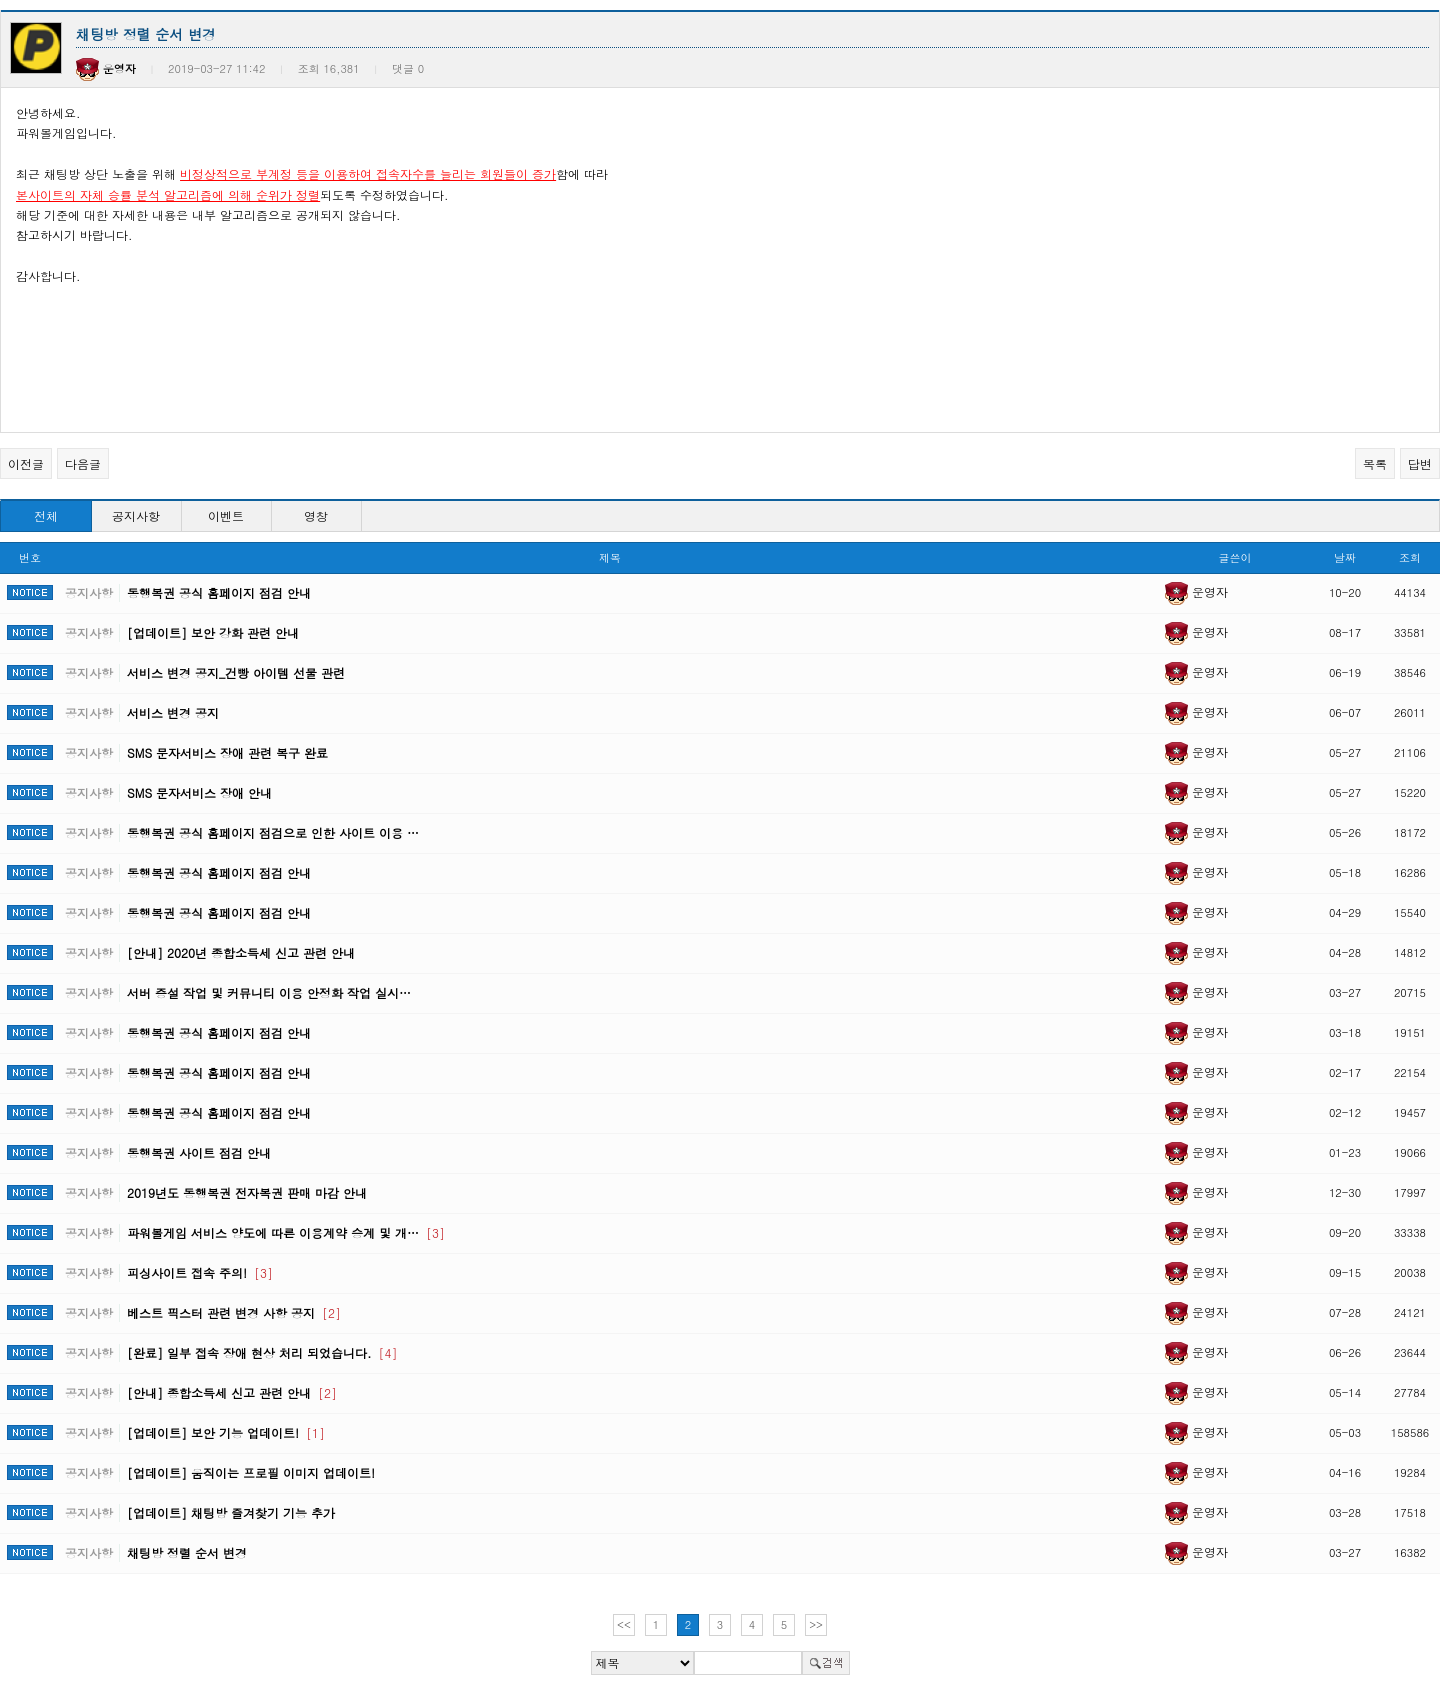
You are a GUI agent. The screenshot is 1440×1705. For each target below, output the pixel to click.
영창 (316, 515)
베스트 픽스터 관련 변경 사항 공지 (234, 1312)
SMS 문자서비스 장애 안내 (199, 792)
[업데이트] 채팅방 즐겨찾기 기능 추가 (231, 1512)
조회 (1410, 557)
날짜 (1345, 557)
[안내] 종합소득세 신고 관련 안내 (232, 1392)
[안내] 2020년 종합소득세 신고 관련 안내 (241, 952)
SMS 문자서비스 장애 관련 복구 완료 (227, 752)
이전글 (26, 463)
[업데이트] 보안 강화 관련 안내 (213, 632)
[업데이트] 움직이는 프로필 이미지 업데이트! (251, 1472)
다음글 (83, 463)
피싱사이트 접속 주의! (200, 1272)
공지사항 (136, 515)
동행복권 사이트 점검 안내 (199, 1152)
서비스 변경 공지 (173, 712)
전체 (46, 515)
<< (624, 1624)
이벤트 (226, 515)
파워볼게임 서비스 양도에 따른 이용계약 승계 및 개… (286, 1232)
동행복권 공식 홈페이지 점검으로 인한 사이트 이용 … (273, 832)
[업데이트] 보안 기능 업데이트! (226, 1432)
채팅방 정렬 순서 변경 (187, 1552)
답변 (1420, 463)
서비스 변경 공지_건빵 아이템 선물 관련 (236, 672)
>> (816, 1624)
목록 (1375, 463)
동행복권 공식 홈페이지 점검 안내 (219, 592)
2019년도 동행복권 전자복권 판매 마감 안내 (247, 1192)
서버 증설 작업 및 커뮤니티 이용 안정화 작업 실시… (269, 992)
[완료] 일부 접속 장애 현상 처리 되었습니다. (262, 1352)
